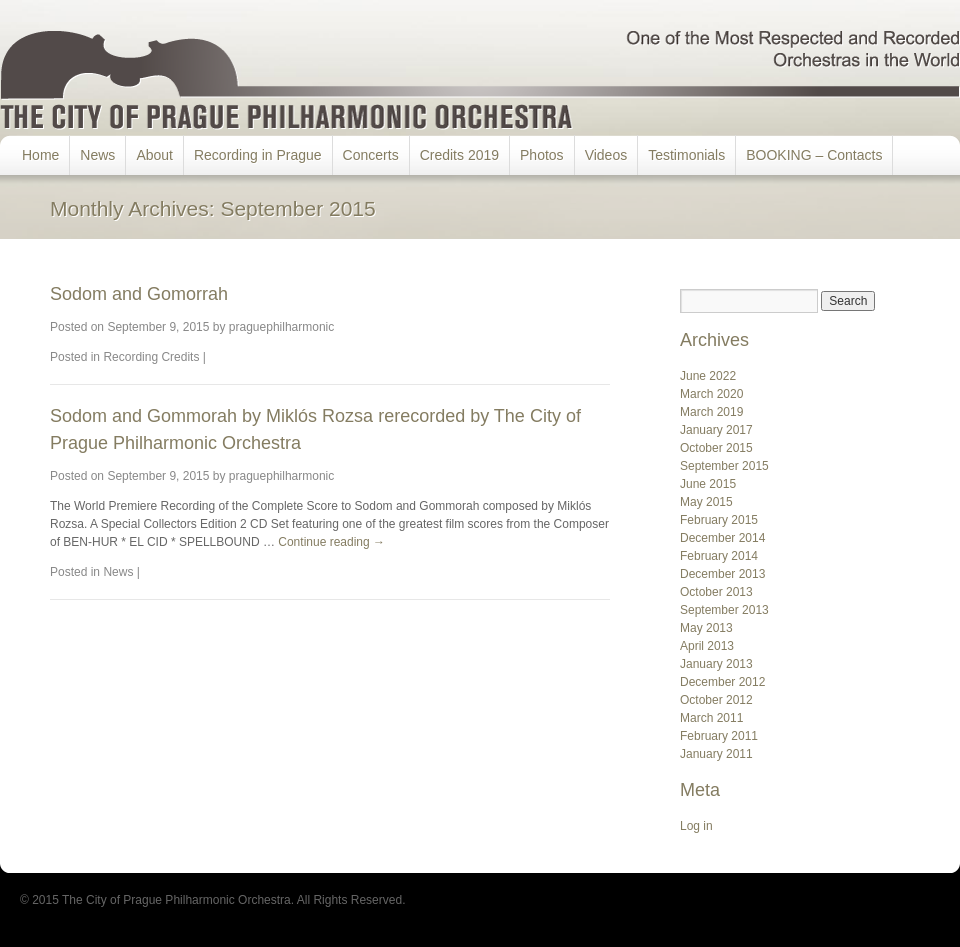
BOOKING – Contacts (814, 155)
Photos (542, 155)
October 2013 (716, 592)
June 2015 (708, 484)
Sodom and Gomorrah (139, 294)
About (154, 155)
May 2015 (706, 502)
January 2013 (716, 664)
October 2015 (716, 448)
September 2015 (724, 466)
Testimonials (686, 155)
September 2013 (724, 610)
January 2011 (716, 754)
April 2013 (707, 646)
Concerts (371, 155)
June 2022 (708, 376)
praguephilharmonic (281, 327)
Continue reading (331, 542)
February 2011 (719, 736)
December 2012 (722, 682)
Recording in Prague (258, 155)
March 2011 (711, 718)
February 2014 (719, 556)
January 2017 (716, 430)
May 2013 (706, 628)
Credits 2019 (459, 155)
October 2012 (716, 700)
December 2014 (722, 538)
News (97, 155)
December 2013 (722, 574)
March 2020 (711, 394)
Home (40, 155)
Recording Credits (151, 357)
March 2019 (711, 412)
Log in (696, 826)
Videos (606, 155)
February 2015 (719, 520)
